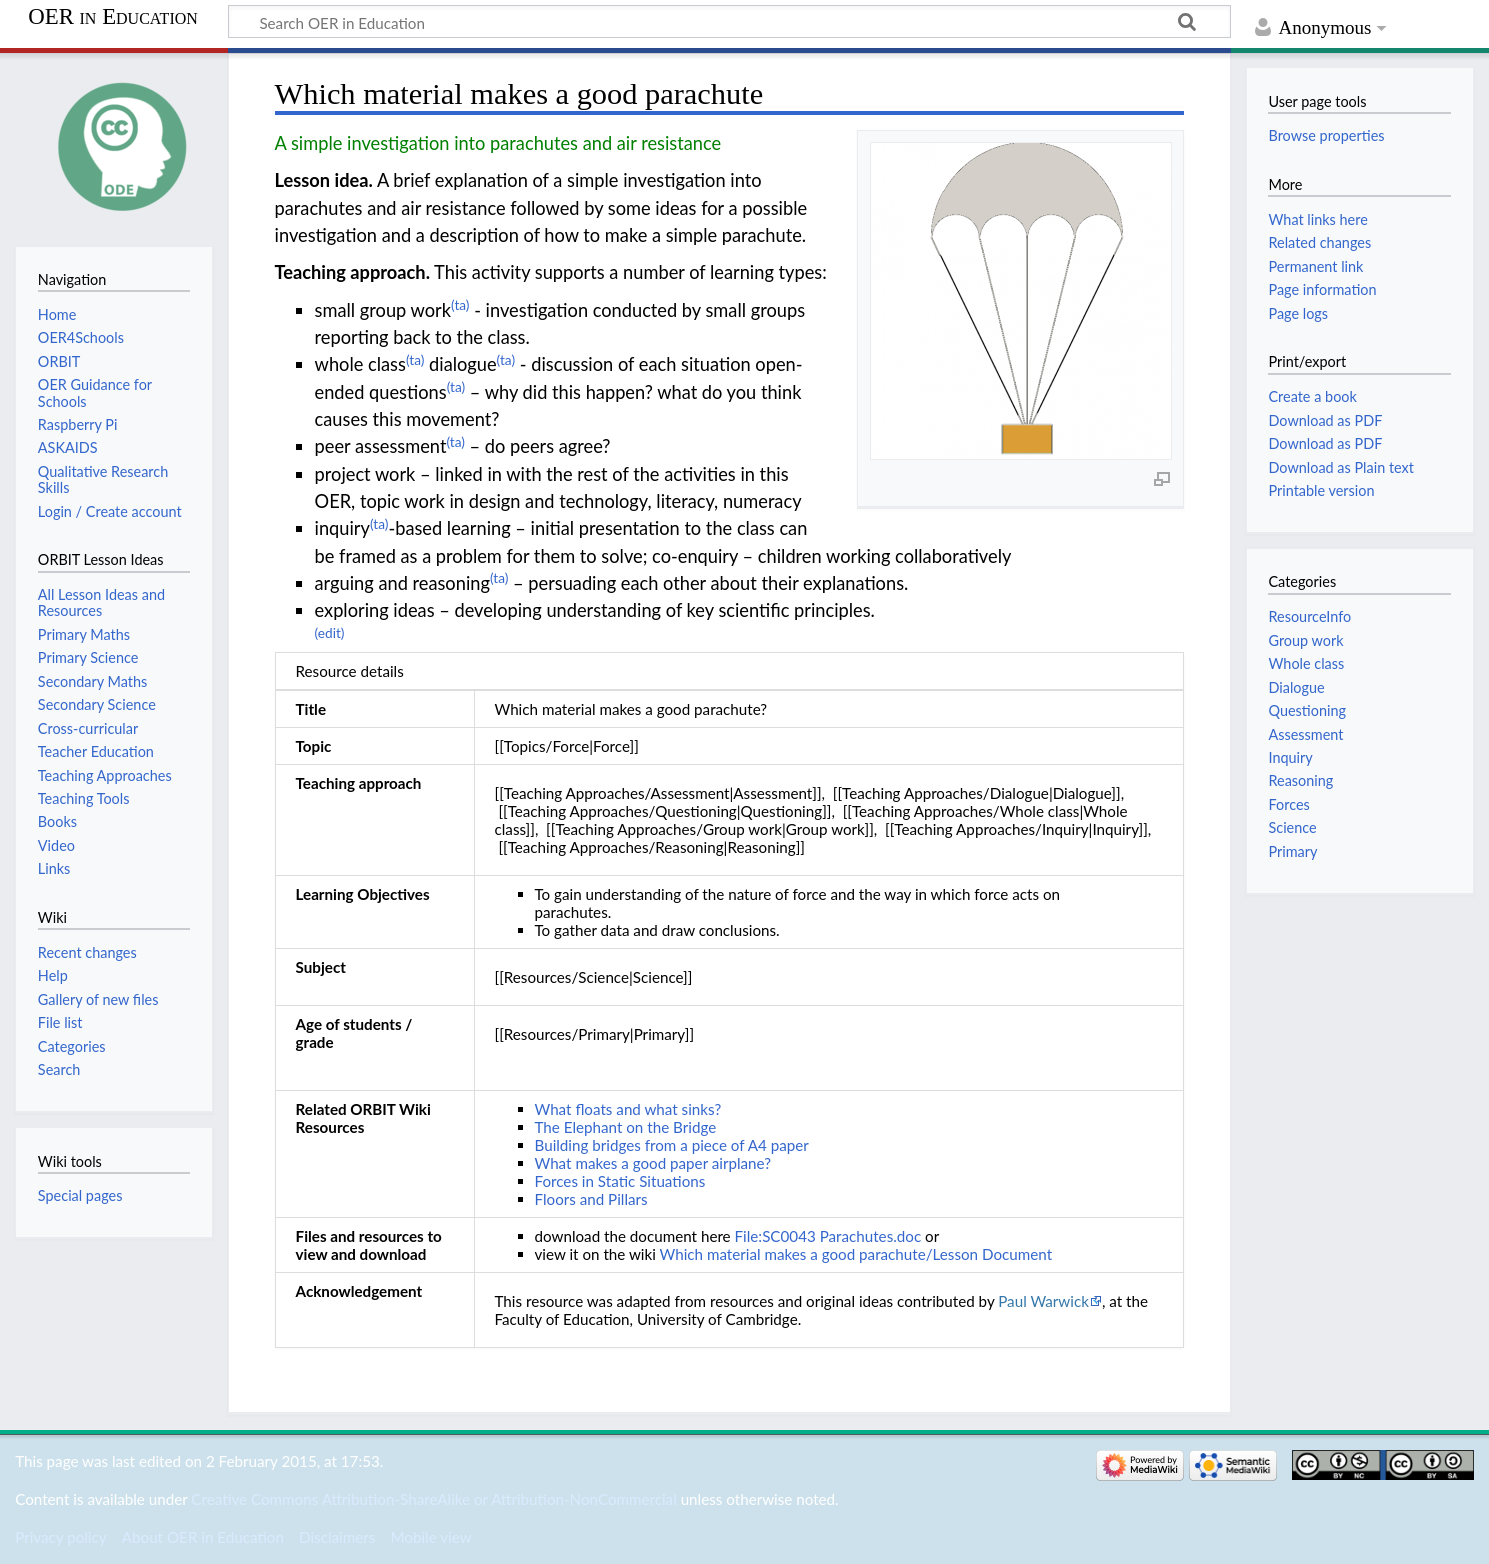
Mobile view (430, 1537)
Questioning (1307, 710)
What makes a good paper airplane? (653, 1163)
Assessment (1305, 734)
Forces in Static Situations (620, 1181)
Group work (1305, 640)
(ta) (460, 304)
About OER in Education (203, 1537)
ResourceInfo (1309, 616)
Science (1292, 827)
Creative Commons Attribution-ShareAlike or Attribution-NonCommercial (433, 1499)
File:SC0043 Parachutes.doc (828, 1236)
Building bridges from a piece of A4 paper (672, 1145)
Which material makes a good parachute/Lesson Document (856, 1254)
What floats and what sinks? (628, 1109)
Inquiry (1290, 757)
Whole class (1306, 663)
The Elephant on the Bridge (626, 1127)
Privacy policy (60, 1537)
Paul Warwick (1043, 1301)
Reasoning (1300, 780)
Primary (1292, 851)
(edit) (330, 632)
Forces (1288, 804)
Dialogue (1296, 687)
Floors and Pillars (591, 1199)
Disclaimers (337, 1537)
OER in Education (113, 17)
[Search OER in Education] (729, 22)
